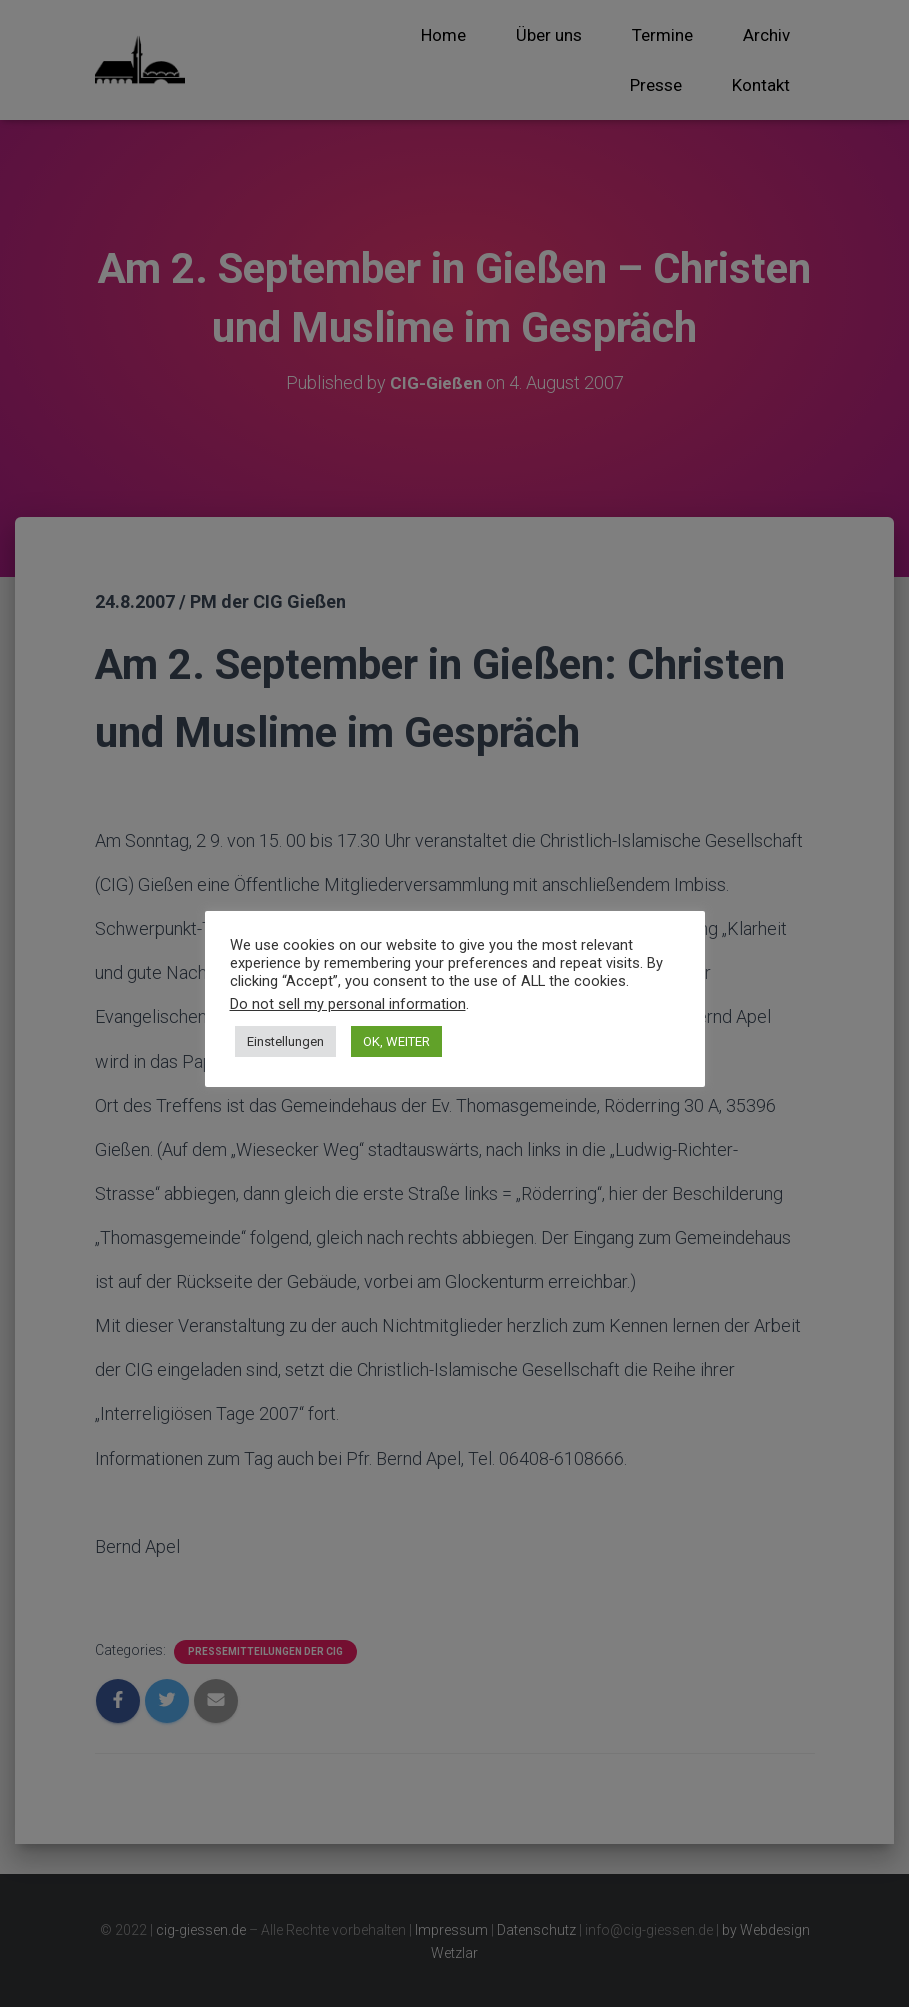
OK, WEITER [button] (396, 1041)
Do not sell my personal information (348, 1004)
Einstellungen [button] (285, 1041)
